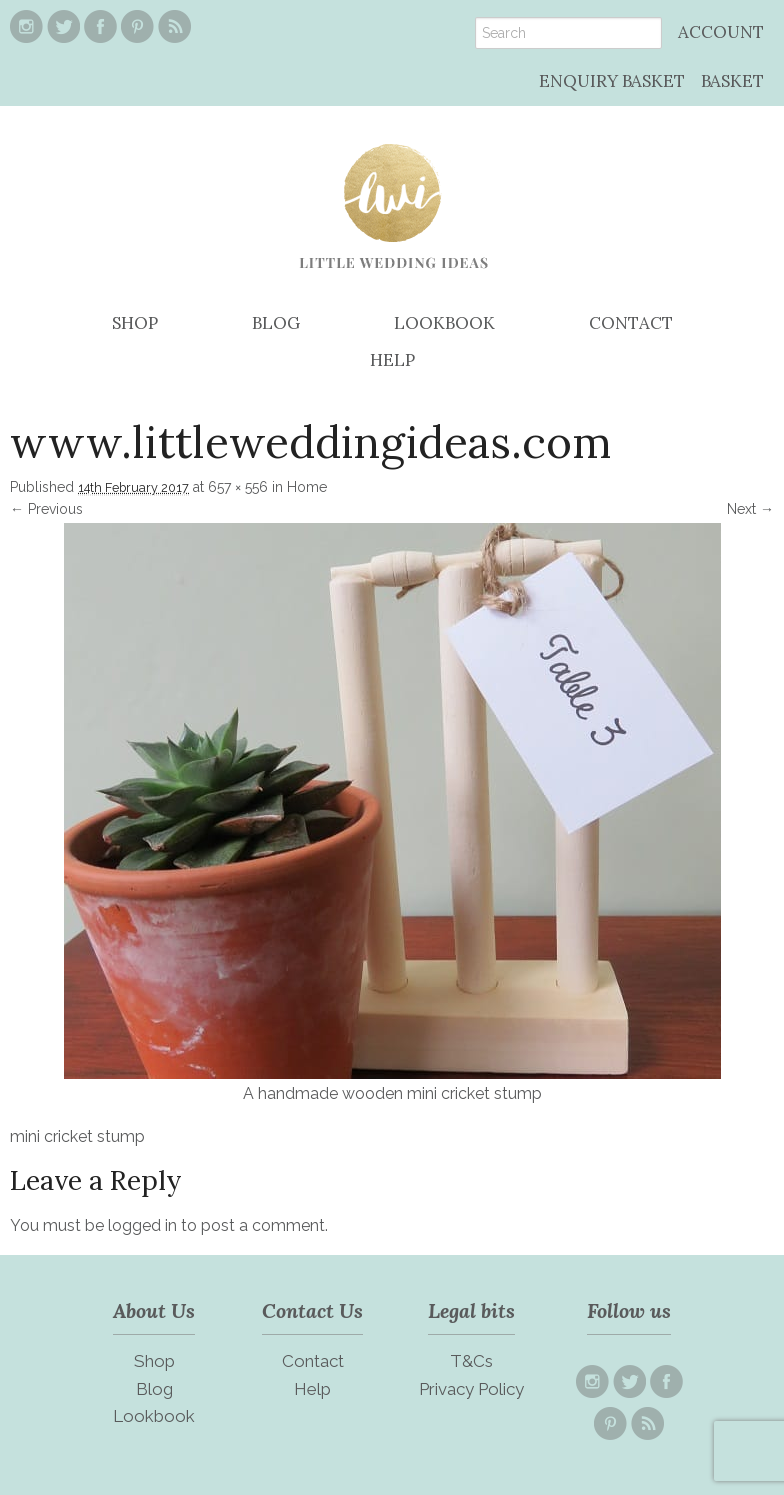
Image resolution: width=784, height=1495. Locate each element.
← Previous (46, 509)
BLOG (276, 323)
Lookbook (154, 1416)
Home (307, 487)
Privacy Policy (471, 1389)
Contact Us (312, 1310)
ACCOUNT (721, 32)
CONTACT (631, 323)
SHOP (135, 323)
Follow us (629, 1310)
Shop (154, 1361)
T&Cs (471, 1361)
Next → (750, 509)
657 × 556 (238, 487)
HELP (392, 360)
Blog (154, 1389)
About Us (154, 1310)
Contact (313, 1361)
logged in (142, 1225)
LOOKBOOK (444, 323)
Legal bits (471, 1310)
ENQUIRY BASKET (612, 81)
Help (312, 1389)
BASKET (732, 81)
